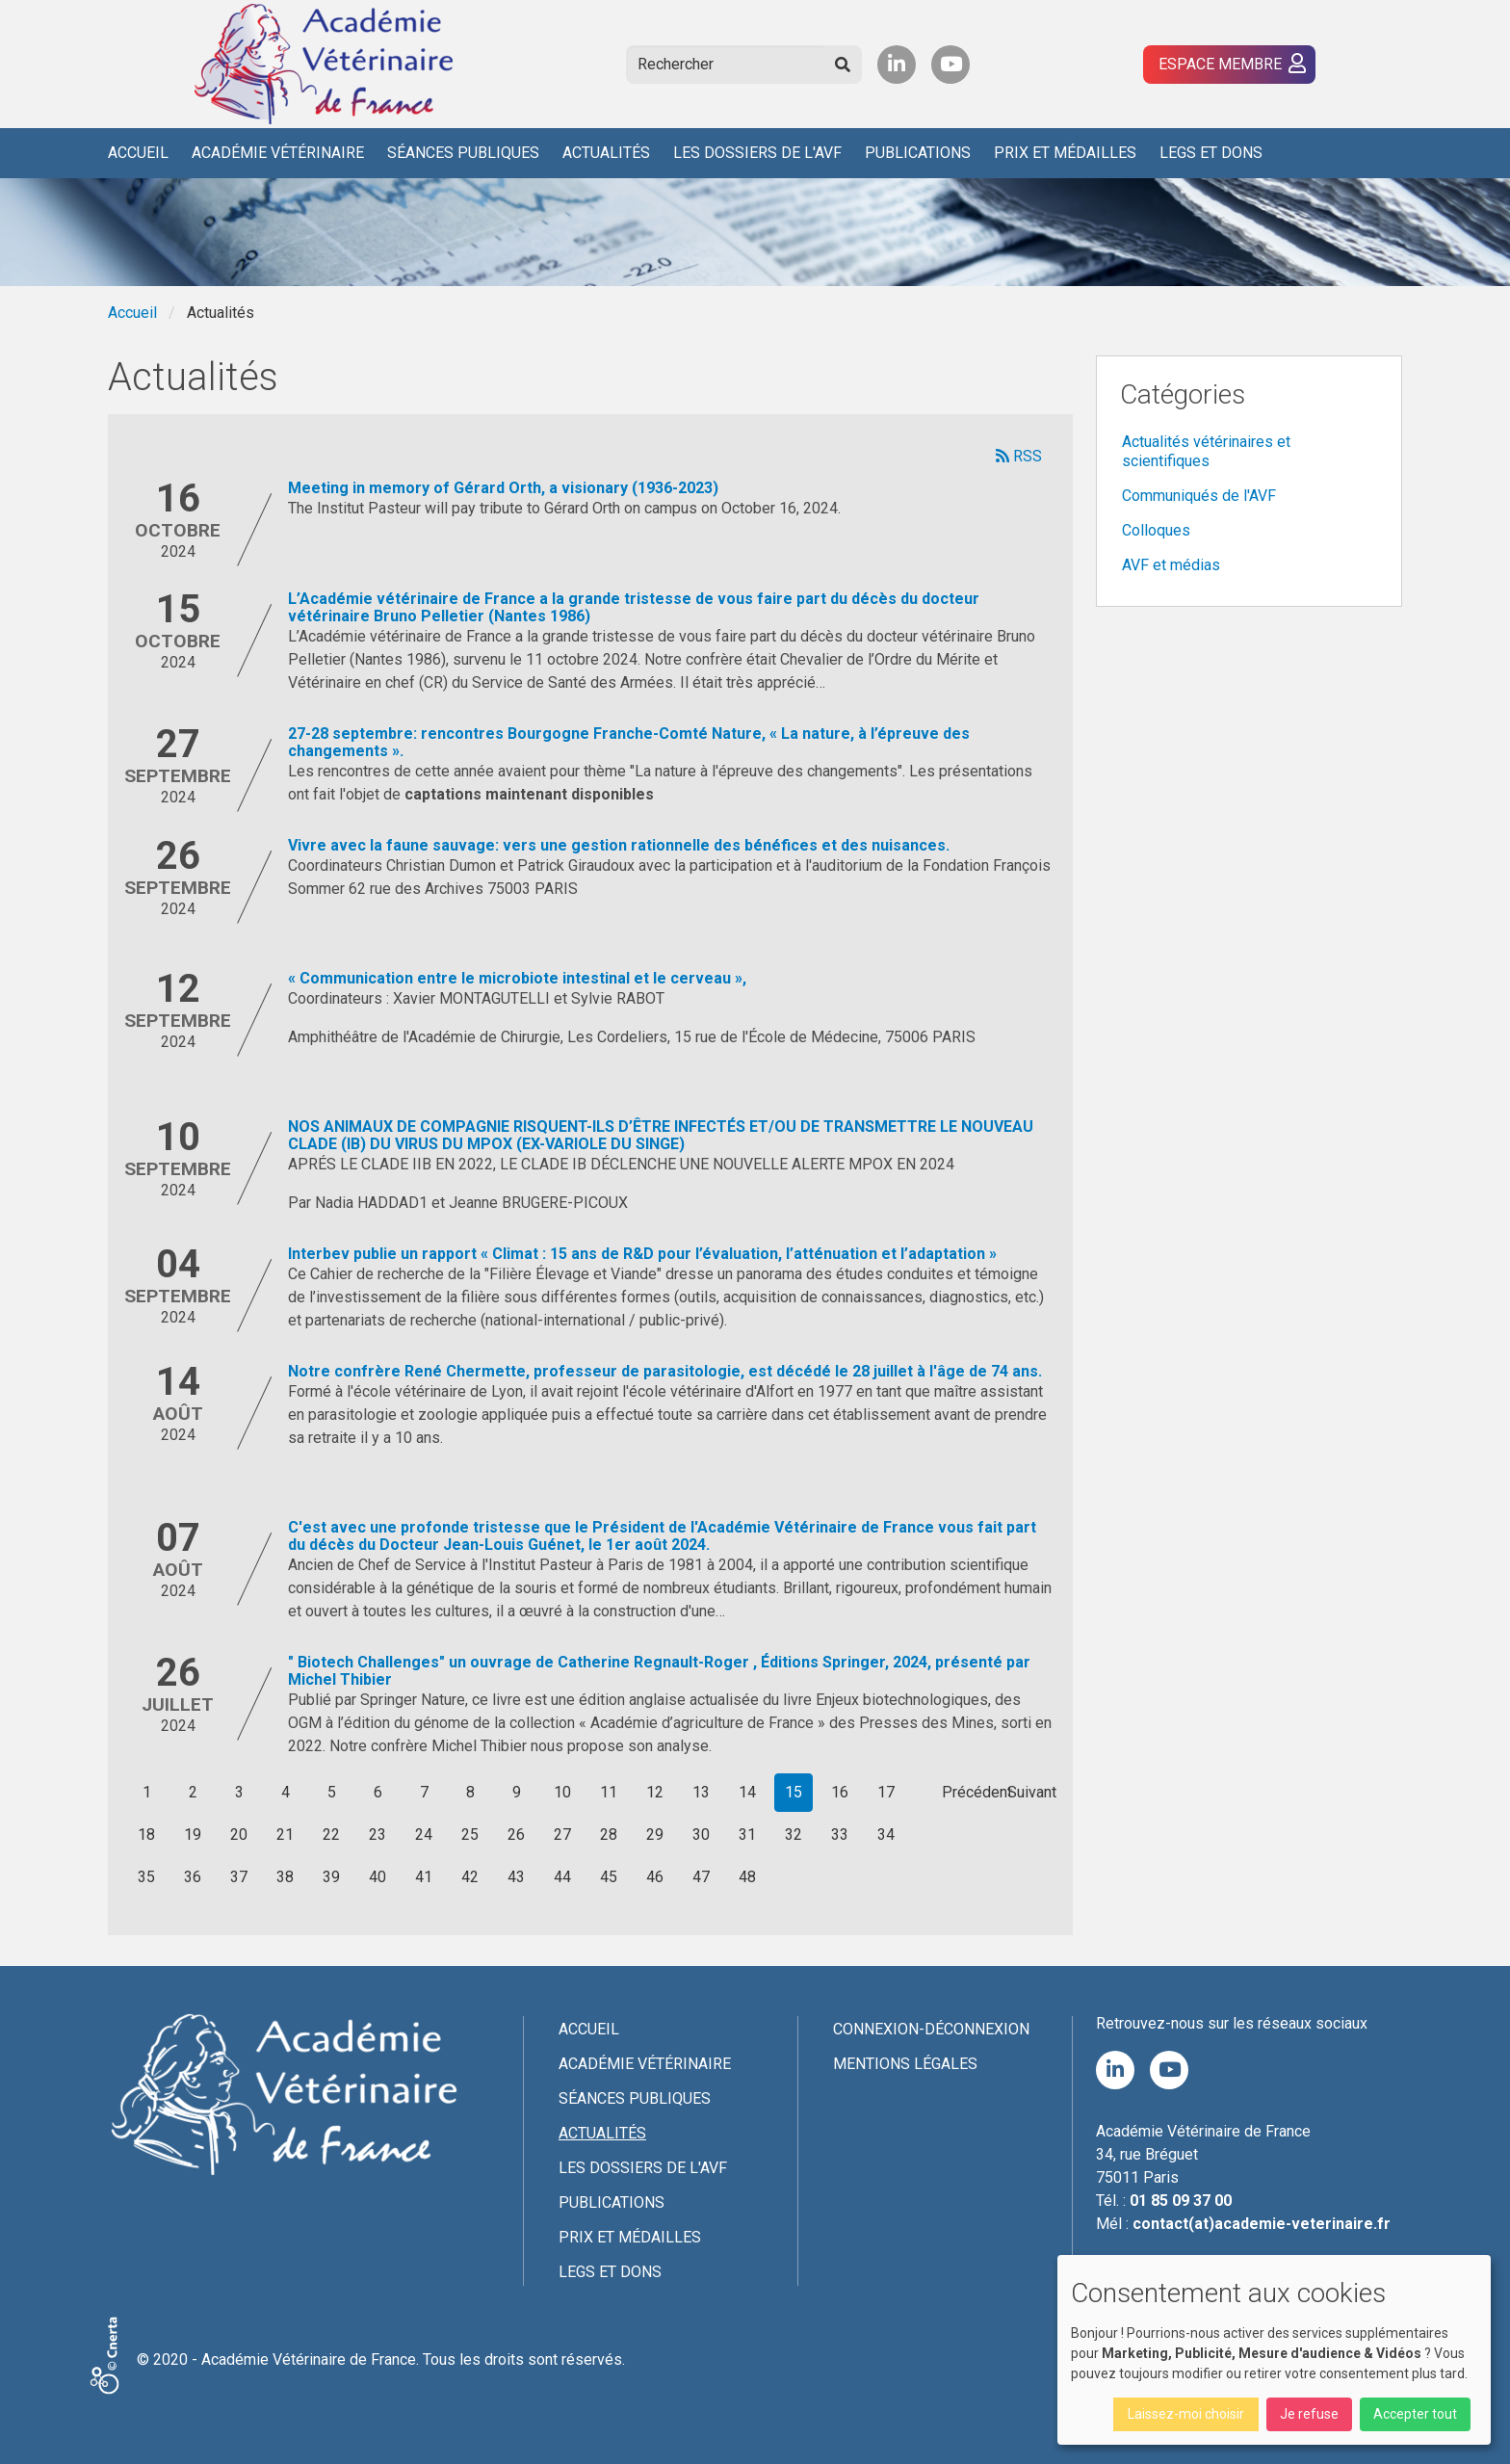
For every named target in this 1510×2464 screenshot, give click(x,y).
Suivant (1032, 1792)
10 (562, 1792)
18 (146, 1834)
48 (747, 1877)
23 (377, 1834)
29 (655, 1834)
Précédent (976, 1792)
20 (238, 1834)
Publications (918, 153)
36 (192, 1877)
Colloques (1156, 530)
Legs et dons (1211, 153)
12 (655, 1792)
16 (839, 1792)
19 (192, 1834)
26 (516, 1834)
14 (747, 1792)
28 (608, 1834)
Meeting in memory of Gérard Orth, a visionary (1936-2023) (503, 488)
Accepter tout (1415, 2414)
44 (562, 1877)
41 (423, 1877)
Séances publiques (463, 153)
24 (423, 1834)
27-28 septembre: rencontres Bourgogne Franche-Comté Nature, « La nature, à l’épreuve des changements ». (629, 742)
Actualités (606, 153)
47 (701, 1877)
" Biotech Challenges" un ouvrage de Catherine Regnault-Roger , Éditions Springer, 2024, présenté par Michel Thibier (659, 1671)
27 (562, 1834)
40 (377, 1877)
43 (516, 1877)
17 (886, 1792)
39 (331, 1877)
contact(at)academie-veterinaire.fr (1261, 2224)
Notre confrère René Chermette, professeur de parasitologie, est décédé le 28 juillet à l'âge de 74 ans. (665, 1371)
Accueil (138, 153)
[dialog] (1274, 2350)
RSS (1019, 456)
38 (285, 1877)
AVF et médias (1171, 565)
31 (747, 1834)
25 (470, 1834)
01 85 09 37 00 (1181, 2200)
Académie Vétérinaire (278, 153)
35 (146, 1877)
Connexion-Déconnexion (931, 2029)
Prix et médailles (1065, 153)
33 (839, 1834)
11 (608, 1792)
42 (470, 1877)
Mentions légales (905, 2064)
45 (608, 1877)
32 (793, 1834)
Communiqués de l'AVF (1199, 495)
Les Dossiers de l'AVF (757, 153)
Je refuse (1309, 2414)
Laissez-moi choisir (1186, 2414)
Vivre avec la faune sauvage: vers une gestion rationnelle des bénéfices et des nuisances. (619, 845)
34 (886, 1834)
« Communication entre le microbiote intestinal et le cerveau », (517, 978)
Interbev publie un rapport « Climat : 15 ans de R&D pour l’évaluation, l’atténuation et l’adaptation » (642, 1254)
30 (701, 1834)
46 (655, 1877)
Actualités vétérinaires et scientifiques (1206, 451)
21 (285, 1834)
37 (238, 1877)
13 (701, 1792)
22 (331, 1834)
